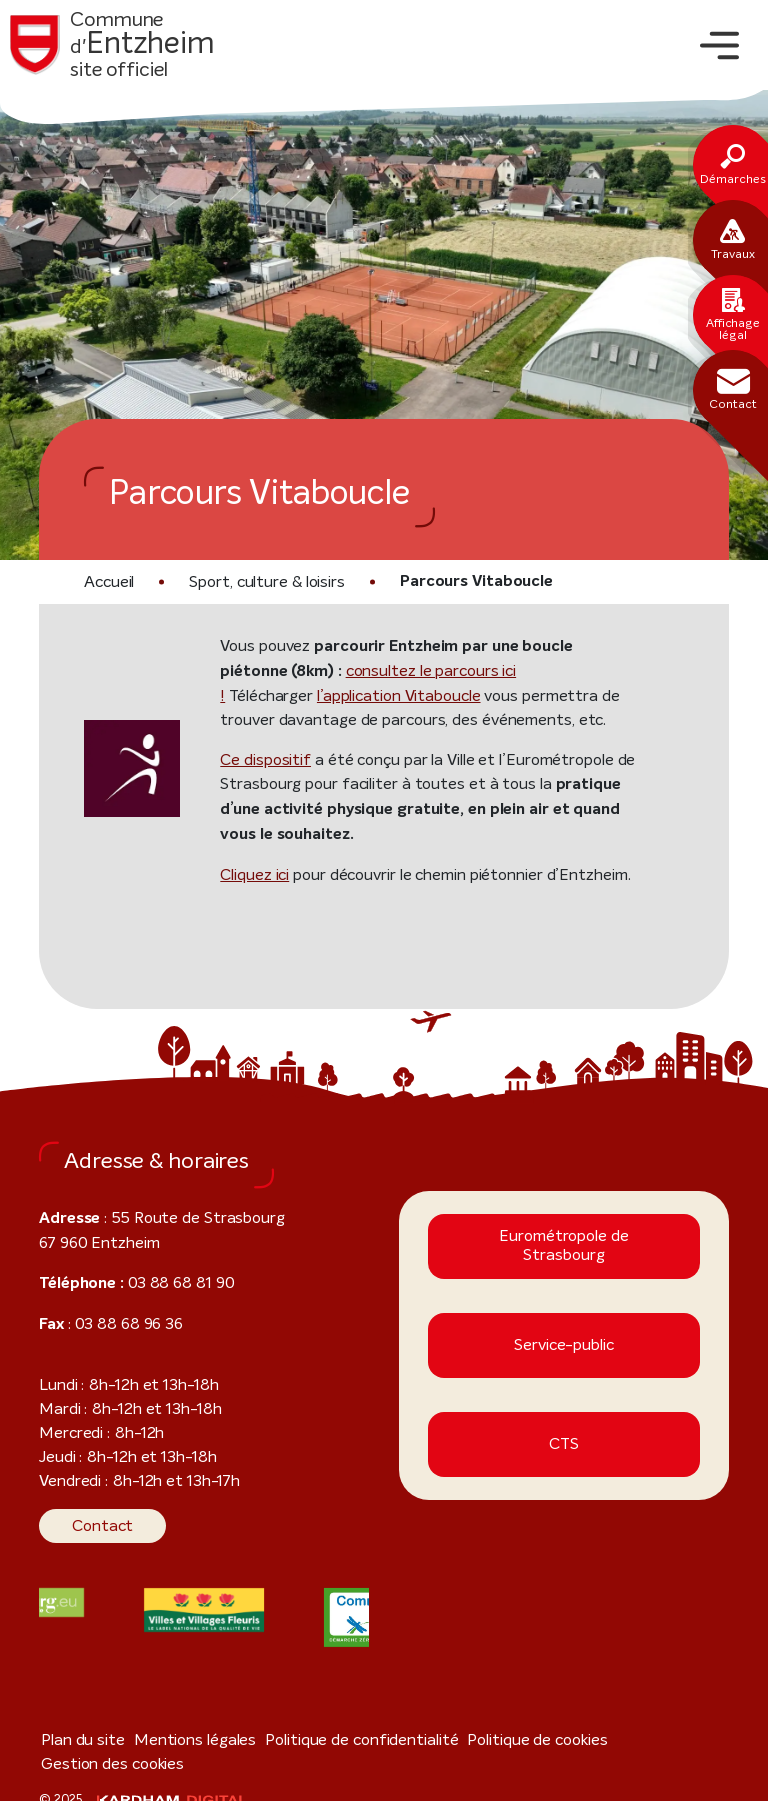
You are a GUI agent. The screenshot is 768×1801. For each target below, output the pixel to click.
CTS (563, 1444)
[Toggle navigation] (719, 45)
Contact (96, 1525)
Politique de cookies (483, 1739)
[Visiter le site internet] (204, 1610)
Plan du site (77, 1739)
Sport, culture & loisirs (260, 581)
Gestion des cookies (619, 1739)
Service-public (564, 1345)
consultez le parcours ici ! (356, 670)
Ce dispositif (260, 759)
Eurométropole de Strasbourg (563, 1246)
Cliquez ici (254, 874)
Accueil (108, 581)
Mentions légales (176, 1739)
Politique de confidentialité (325, 1739)
